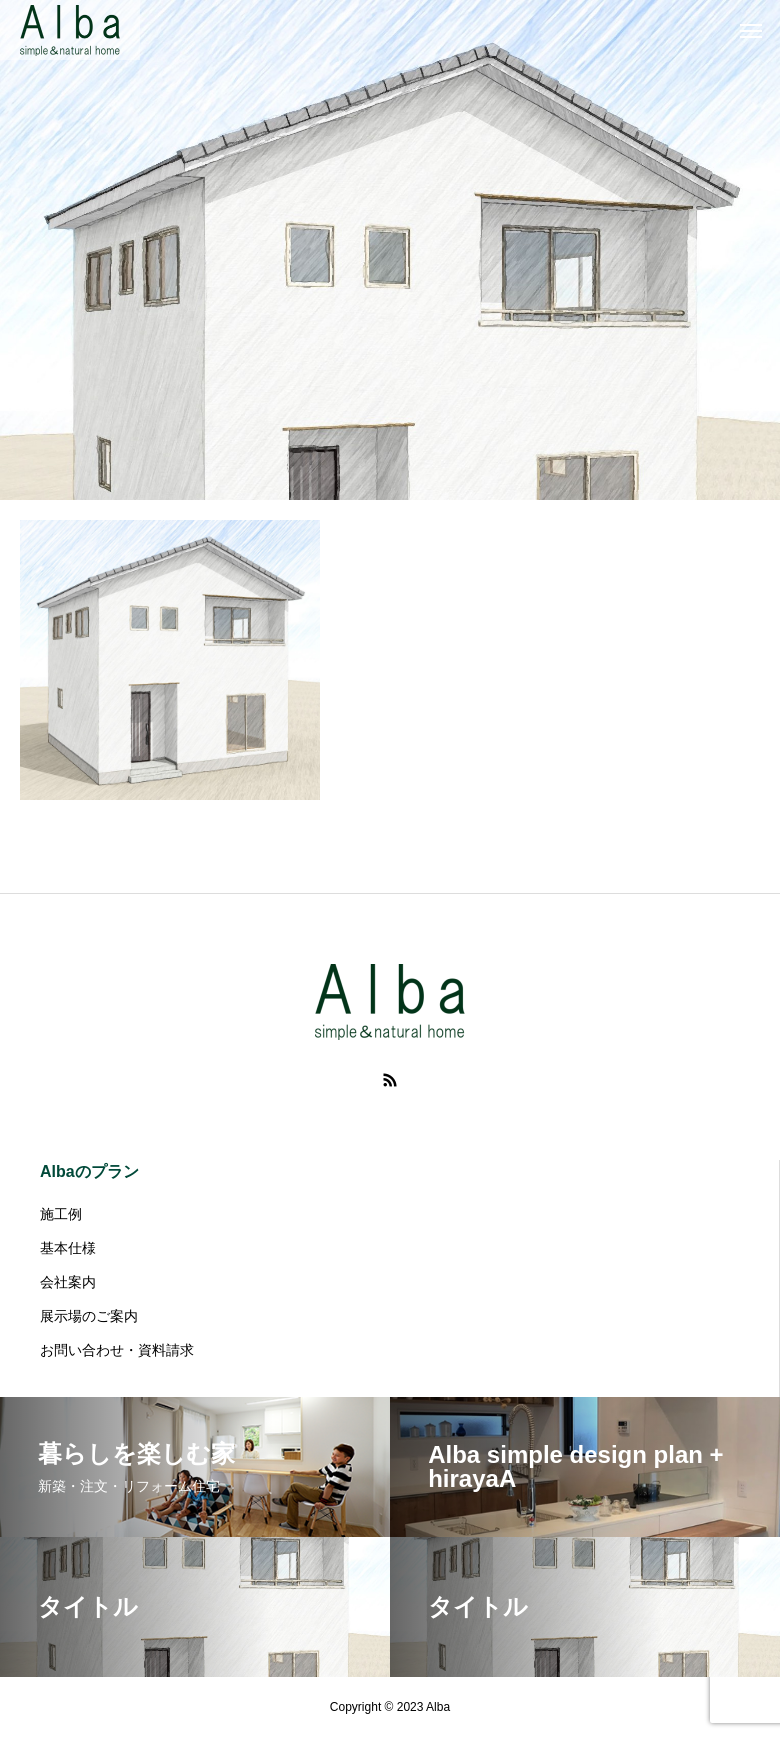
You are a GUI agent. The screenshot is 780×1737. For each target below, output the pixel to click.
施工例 (61, 1214)
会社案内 (68, 1282)
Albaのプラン (89, 1171)
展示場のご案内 (89, 1316)
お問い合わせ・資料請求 (117, 1350)
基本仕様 (68, 1248)
